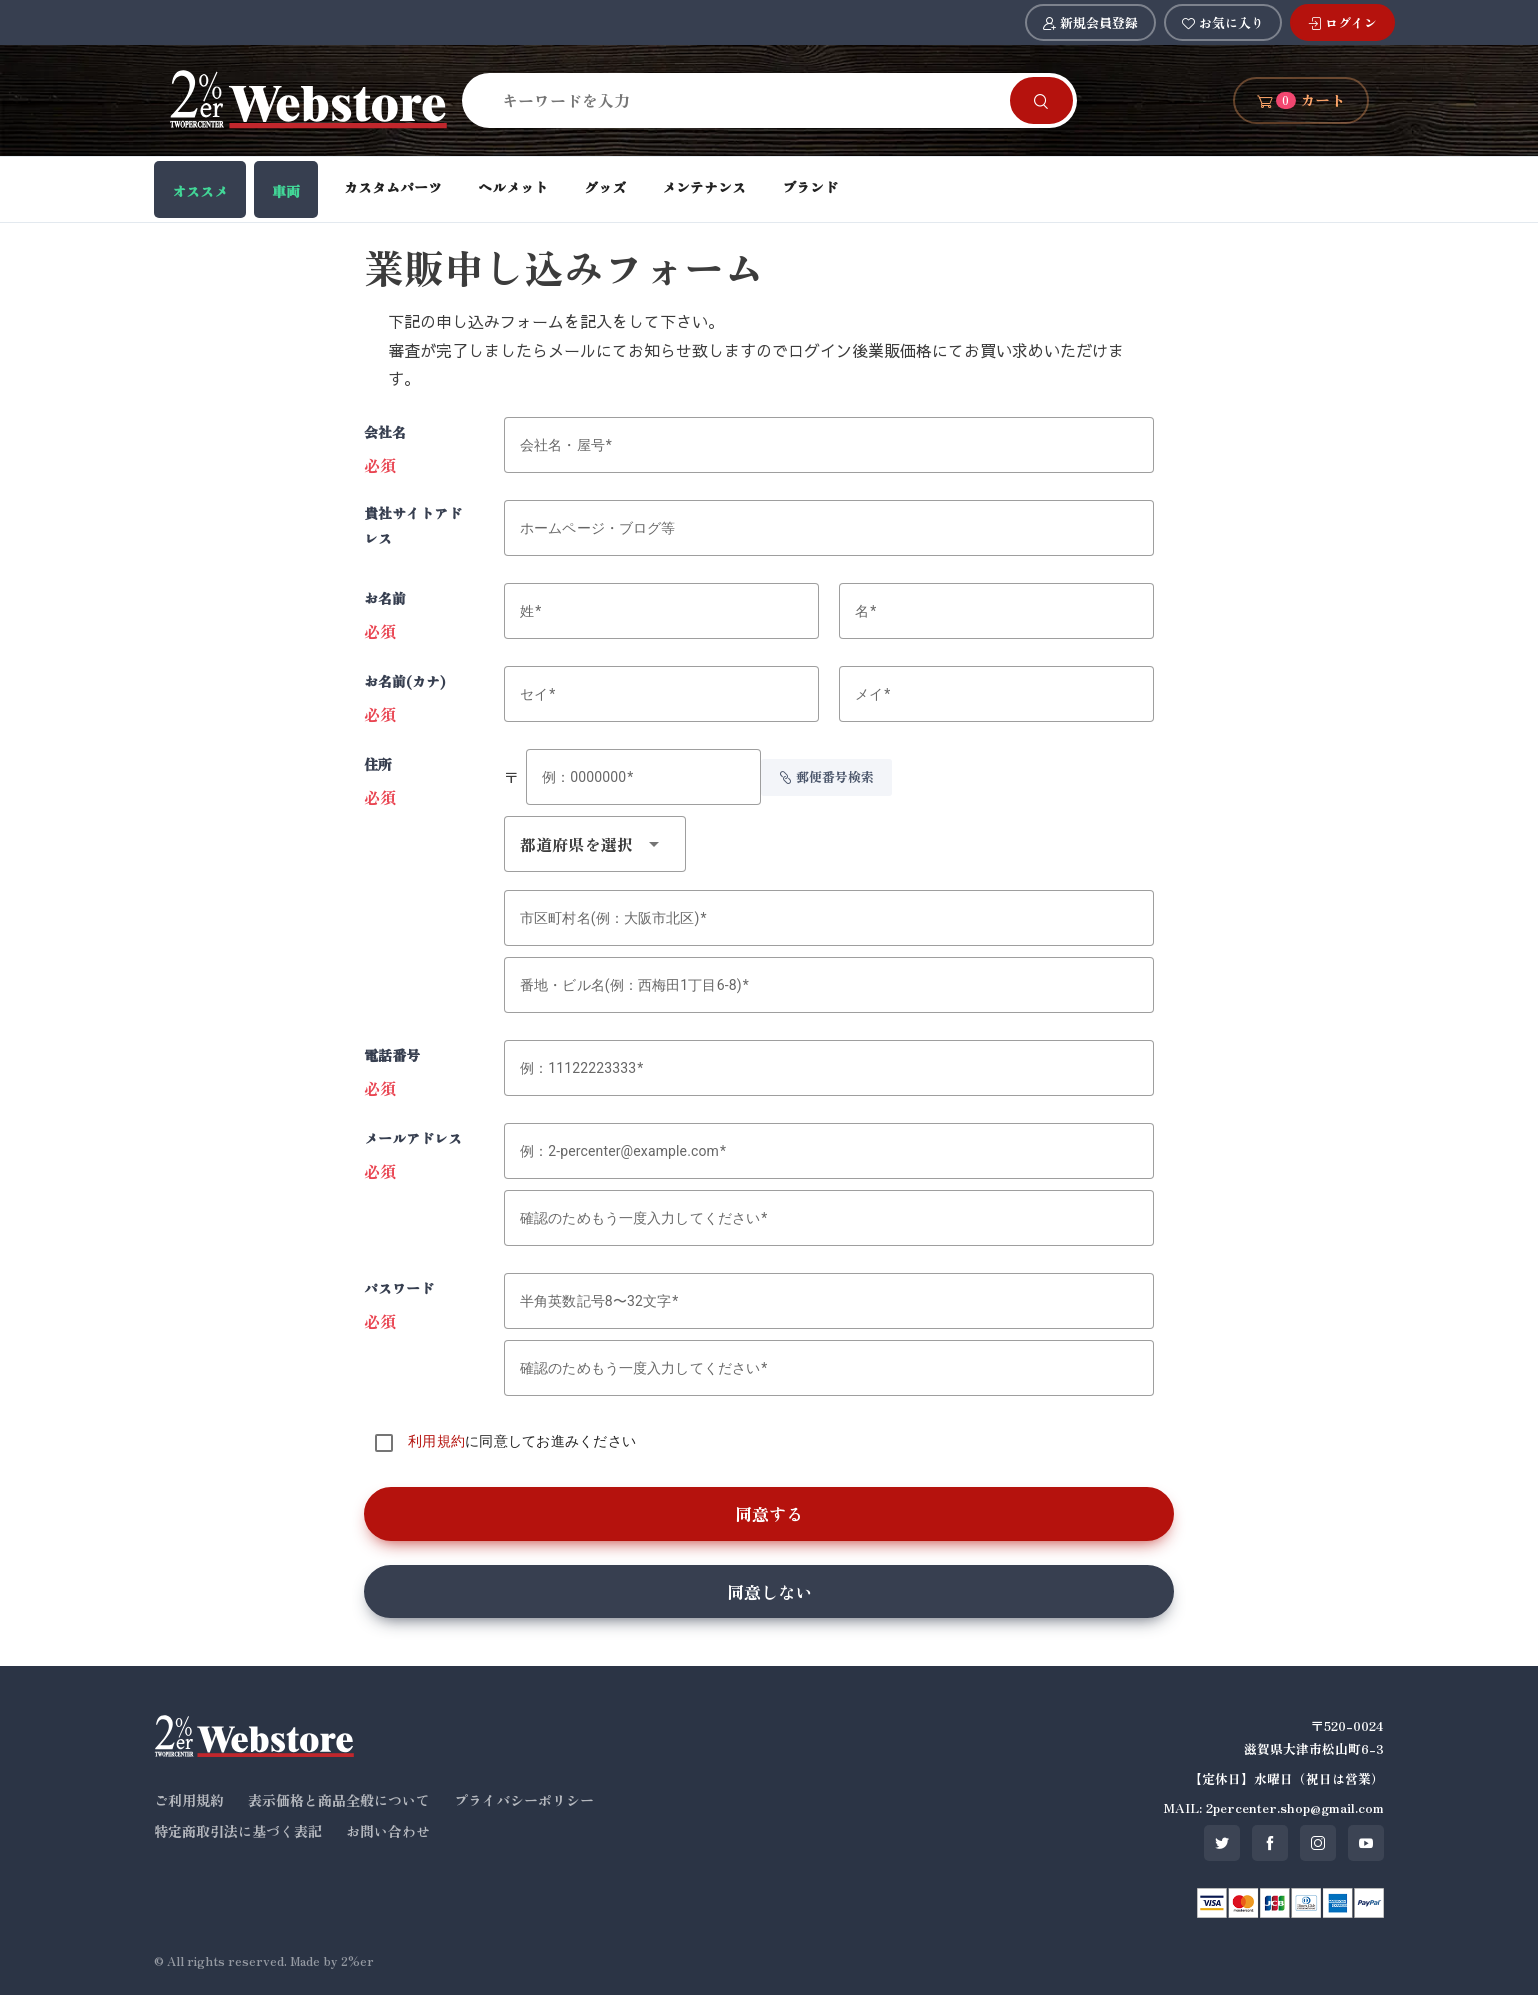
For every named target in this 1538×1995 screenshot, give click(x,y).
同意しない (769, 1591)
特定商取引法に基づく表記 (238, 1831)
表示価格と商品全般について (339, 1800)
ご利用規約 (189, 1800)
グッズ (605, 187)
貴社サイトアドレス (413, 525)
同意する (769, 1513)
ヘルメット (513, 187)
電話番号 (392, 1055)
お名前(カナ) (405, 681)
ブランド (810, 187)
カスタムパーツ (393, 187)
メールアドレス (413, 1138)
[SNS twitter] (1222, 1843)
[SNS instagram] (1318, 1843)
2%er (357, 1960)
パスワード (399, 1288)
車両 (286, 191)
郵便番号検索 (826, 776)
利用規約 (436, 1441)
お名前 (385, 598)
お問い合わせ (388, 1831)
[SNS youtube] (1366, 1843)
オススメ (200, 191)
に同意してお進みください (522, 1441)
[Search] (748, 100)
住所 (378, 764)
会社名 (385, 432)
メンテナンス (704, 187)
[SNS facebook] (1270, 1843)
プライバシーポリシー (524, 1800)
